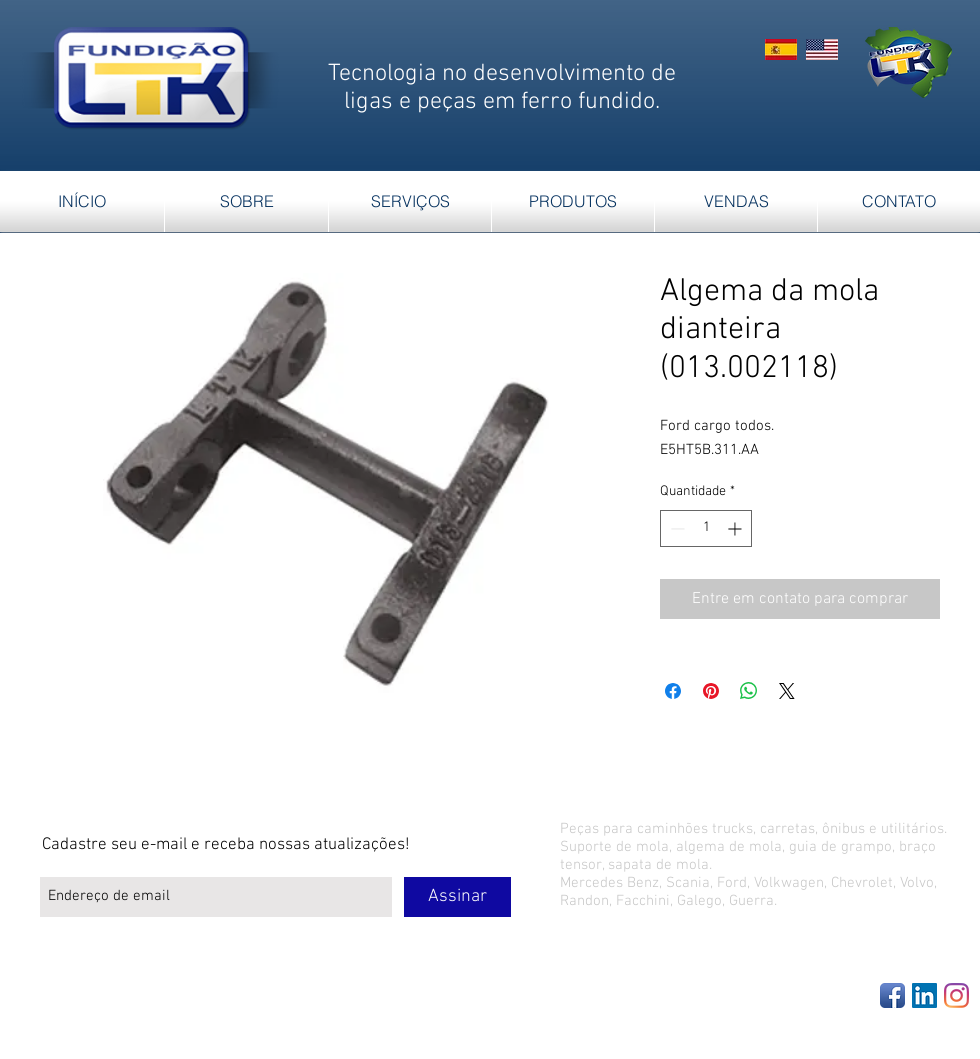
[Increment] (736, 528)
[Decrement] (675, 528)
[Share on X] (787, 691)
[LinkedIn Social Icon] (924, 995)
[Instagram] (956, 995)
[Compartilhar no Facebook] (673, 691)
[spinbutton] (706, 528)
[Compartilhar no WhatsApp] (749, 691)
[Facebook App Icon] (892, 995)
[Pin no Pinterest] (711, 691)
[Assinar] (457, 897)
